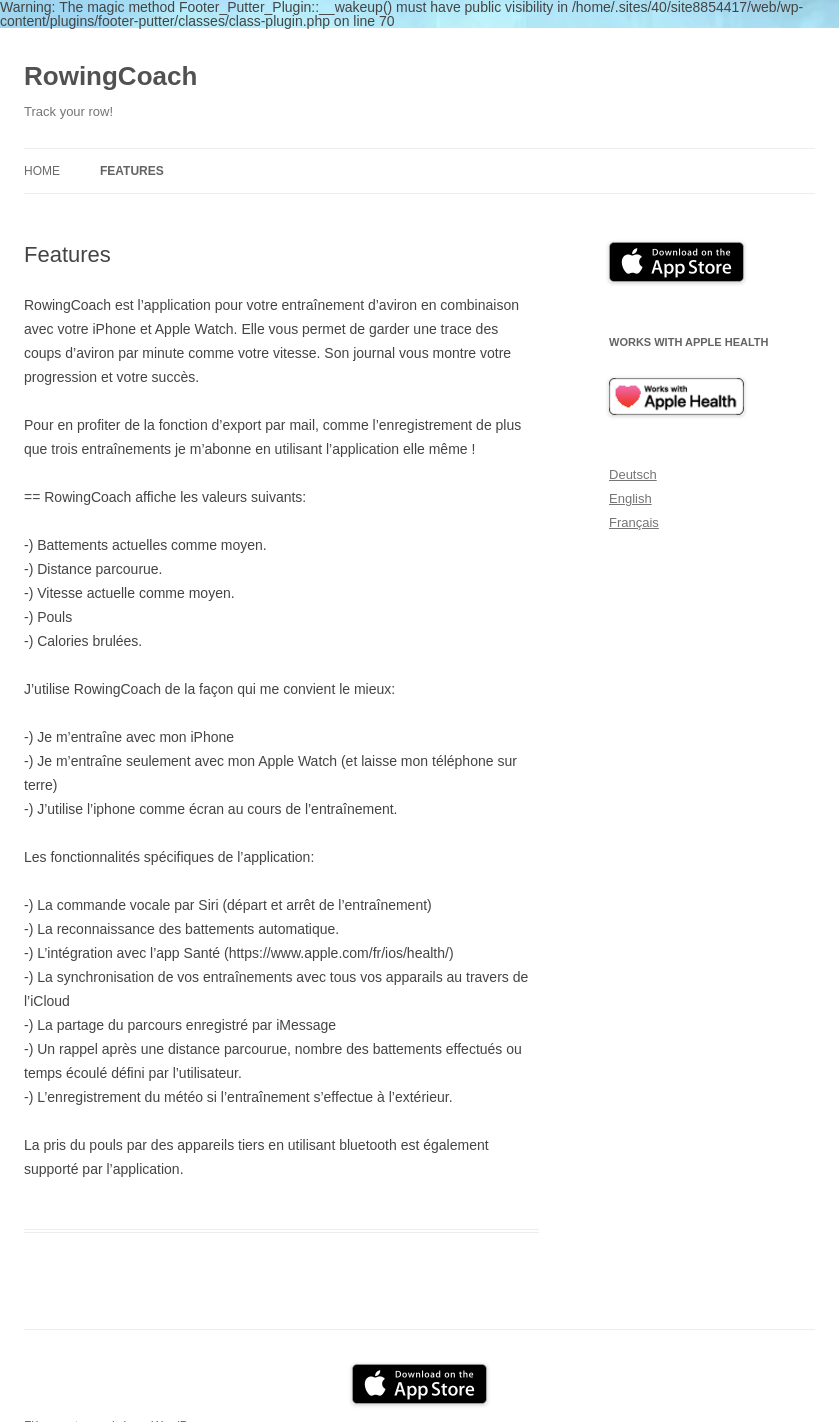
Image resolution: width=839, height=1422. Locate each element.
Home (42, 171)
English (630, 498)
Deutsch (633, 474)
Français (634, 522)
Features (132, 171)
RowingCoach (110, 76)
